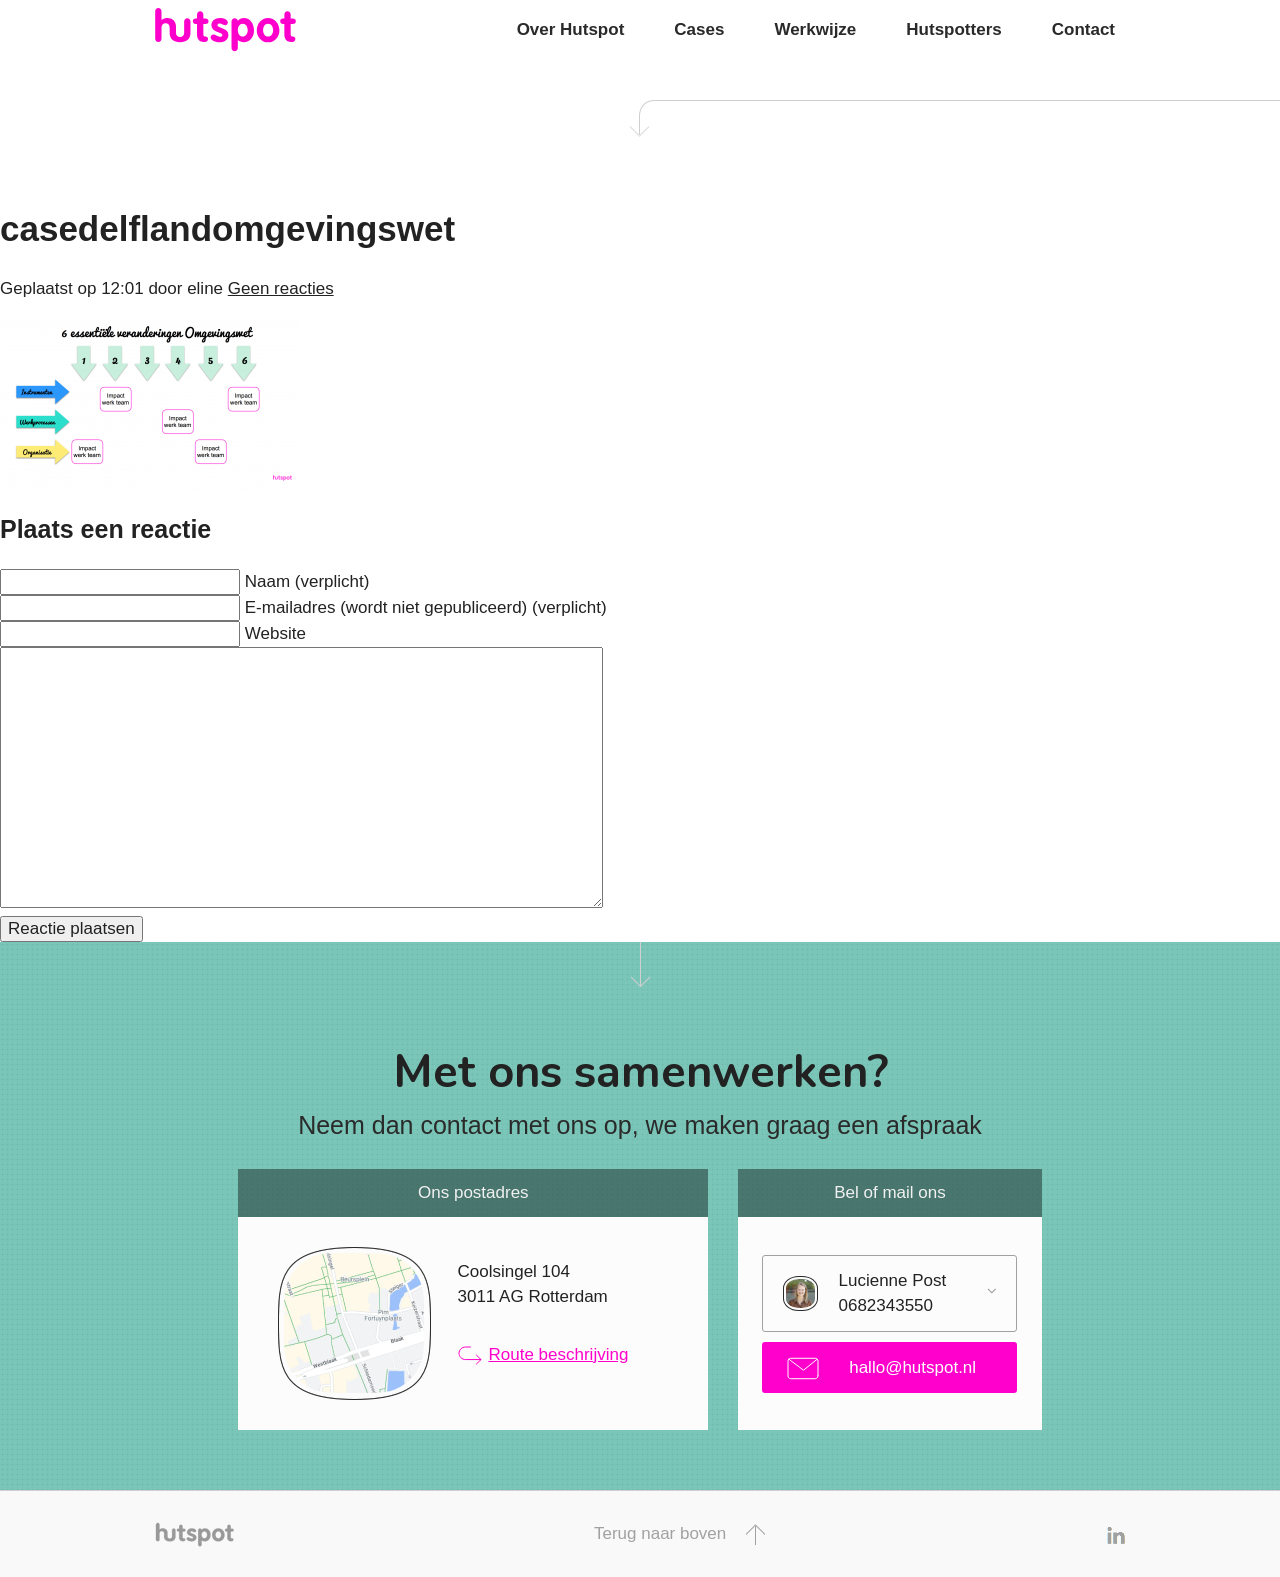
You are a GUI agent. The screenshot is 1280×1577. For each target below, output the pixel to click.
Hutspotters (953, 29)
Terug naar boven (679, 1534)
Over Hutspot (571, 29)
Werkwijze (815, 29)
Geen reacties (281, 288)
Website (275, 633)
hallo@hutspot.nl (881, 1368)
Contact (1083, 29)
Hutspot (265, 30)
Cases (699, 29)
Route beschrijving (543, 1355)
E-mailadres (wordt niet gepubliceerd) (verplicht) (426, 607)
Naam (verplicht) (307, 581)
